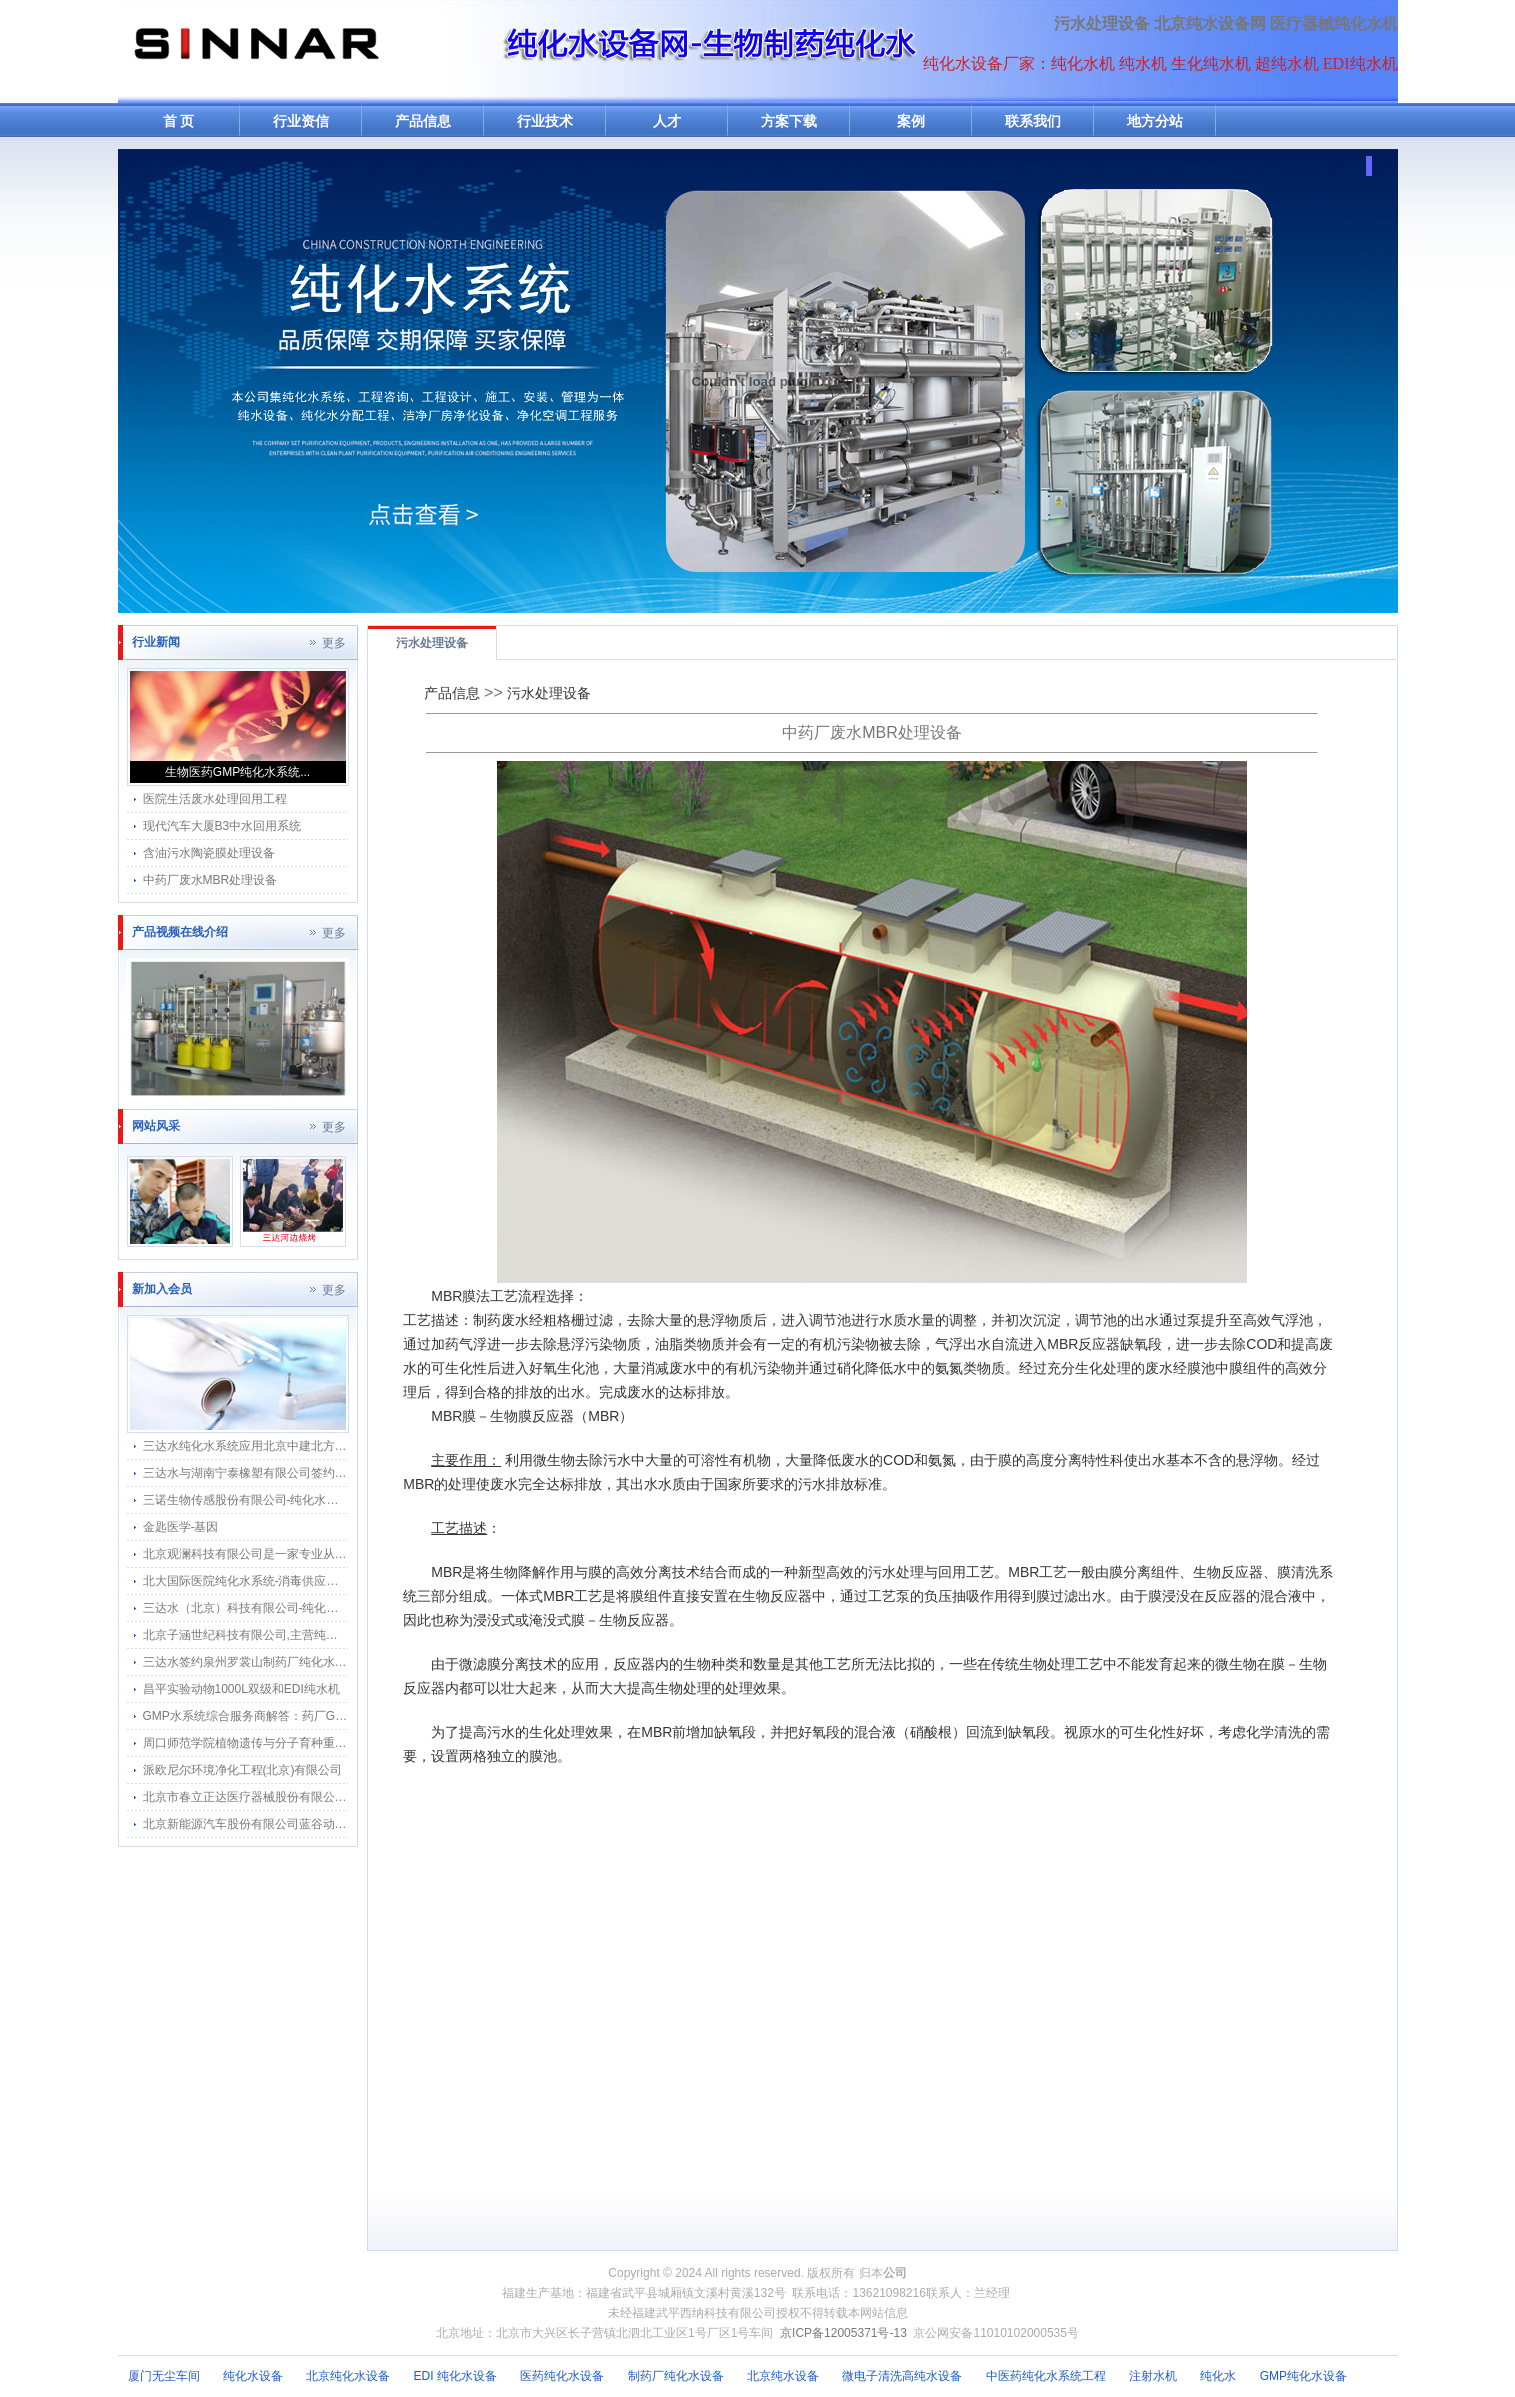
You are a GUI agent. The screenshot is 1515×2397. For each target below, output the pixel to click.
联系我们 (1033, 121)
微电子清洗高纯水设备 (902, 2376)
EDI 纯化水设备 (455, 2376)
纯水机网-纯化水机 (255, 52)
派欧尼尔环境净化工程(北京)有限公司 (243, 1770)
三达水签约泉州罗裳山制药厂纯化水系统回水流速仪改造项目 (305, 1662)
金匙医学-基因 (181, 1527)
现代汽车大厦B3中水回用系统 (222, 826)
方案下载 (789, 121)
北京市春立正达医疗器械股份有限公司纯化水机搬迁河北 (293, 1797)
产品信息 (423, 121)
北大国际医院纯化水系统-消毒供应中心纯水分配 (271, 1581)
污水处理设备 (1102, 23)
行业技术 (545, 121)
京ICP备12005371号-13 (843, 2333)
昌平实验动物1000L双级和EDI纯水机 (241, 1689)
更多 (334, 643)
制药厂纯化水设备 (676, 2376)
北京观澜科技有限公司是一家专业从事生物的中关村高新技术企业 (317, 1554)
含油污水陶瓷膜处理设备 (209, 853)
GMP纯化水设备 (1303, 2376)
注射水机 (1153, 2376)
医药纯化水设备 (562, 2376)
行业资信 (301, 121)
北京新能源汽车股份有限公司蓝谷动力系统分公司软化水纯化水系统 (323, 1824)
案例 (911, 121)
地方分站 (1155, 121)
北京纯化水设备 (348, 2376)
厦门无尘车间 (164, 2376)
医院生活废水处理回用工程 (215, 799)
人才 (667, 121)
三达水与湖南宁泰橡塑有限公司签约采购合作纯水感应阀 (293, 1473)
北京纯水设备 (783, 2376)
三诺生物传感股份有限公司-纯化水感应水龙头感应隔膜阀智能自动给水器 (337, 1500)
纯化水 (1218, 2376)
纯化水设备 (253, 2376)
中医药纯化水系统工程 (1046, 2376)
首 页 (179, 121)
